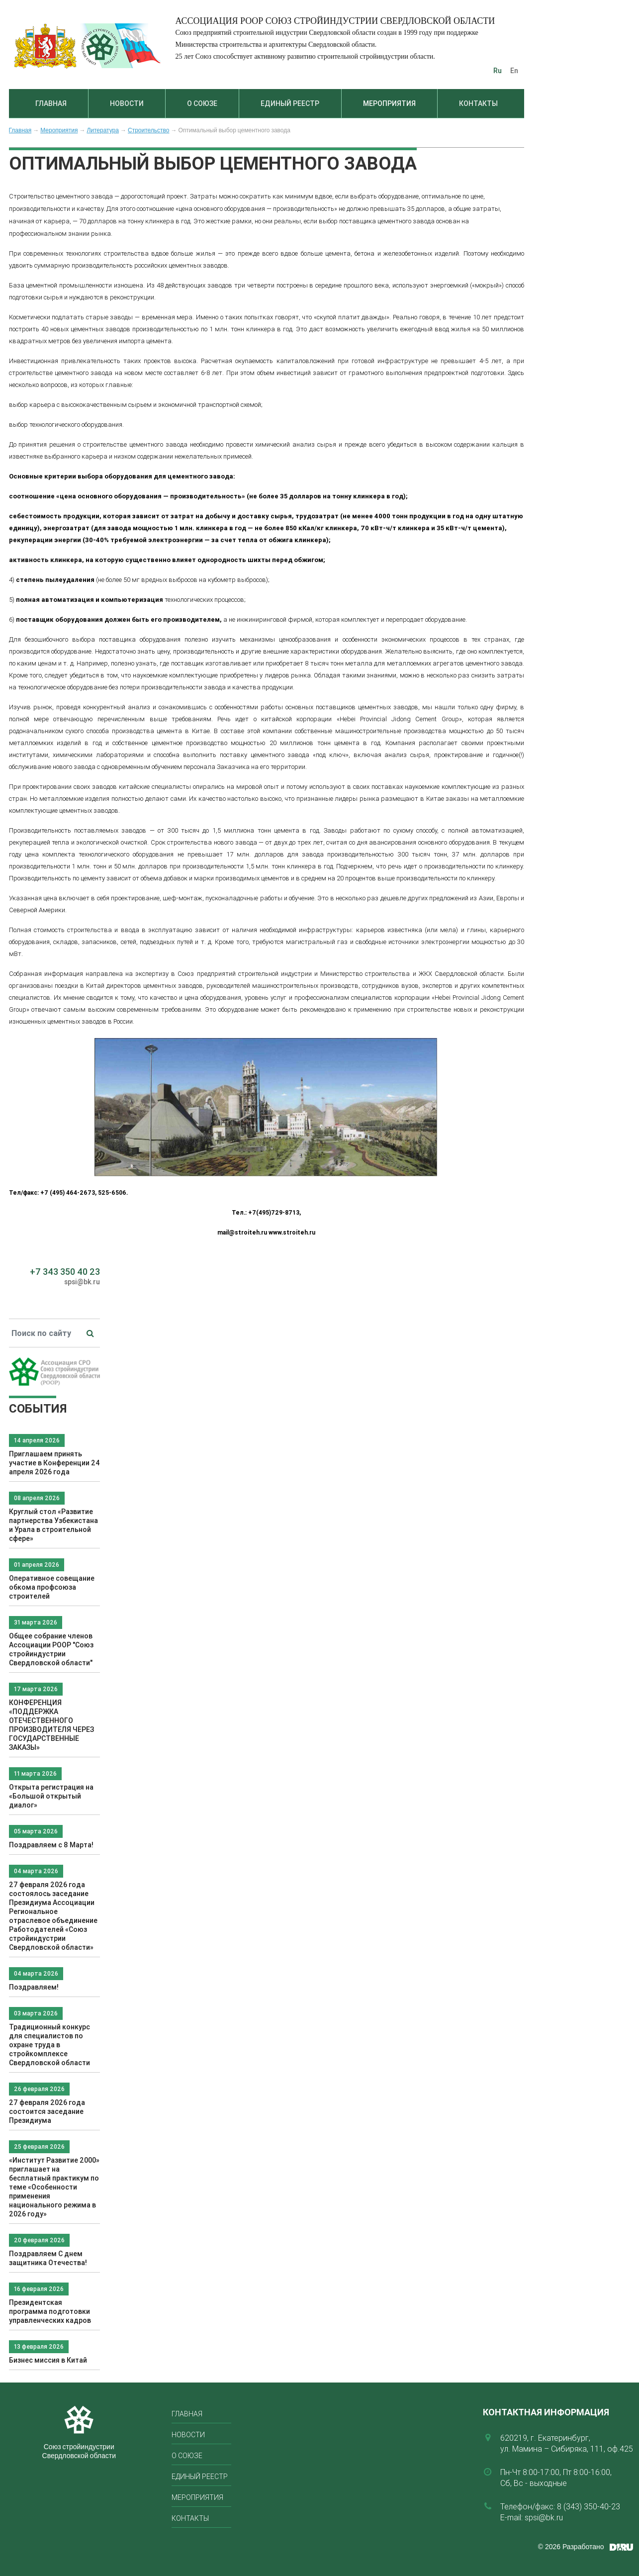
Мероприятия (389, 103)
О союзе (202, 103)
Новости (127, 103)
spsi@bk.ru (82, 1281)
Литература (103, 130)
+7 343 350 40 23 (65, 1271)
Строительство (149, 130)
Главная (51, 103)
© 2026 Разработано (571, 2547)
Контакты (478, 103)
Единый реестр (290, 103)
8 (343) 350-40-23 (588, 2506)
